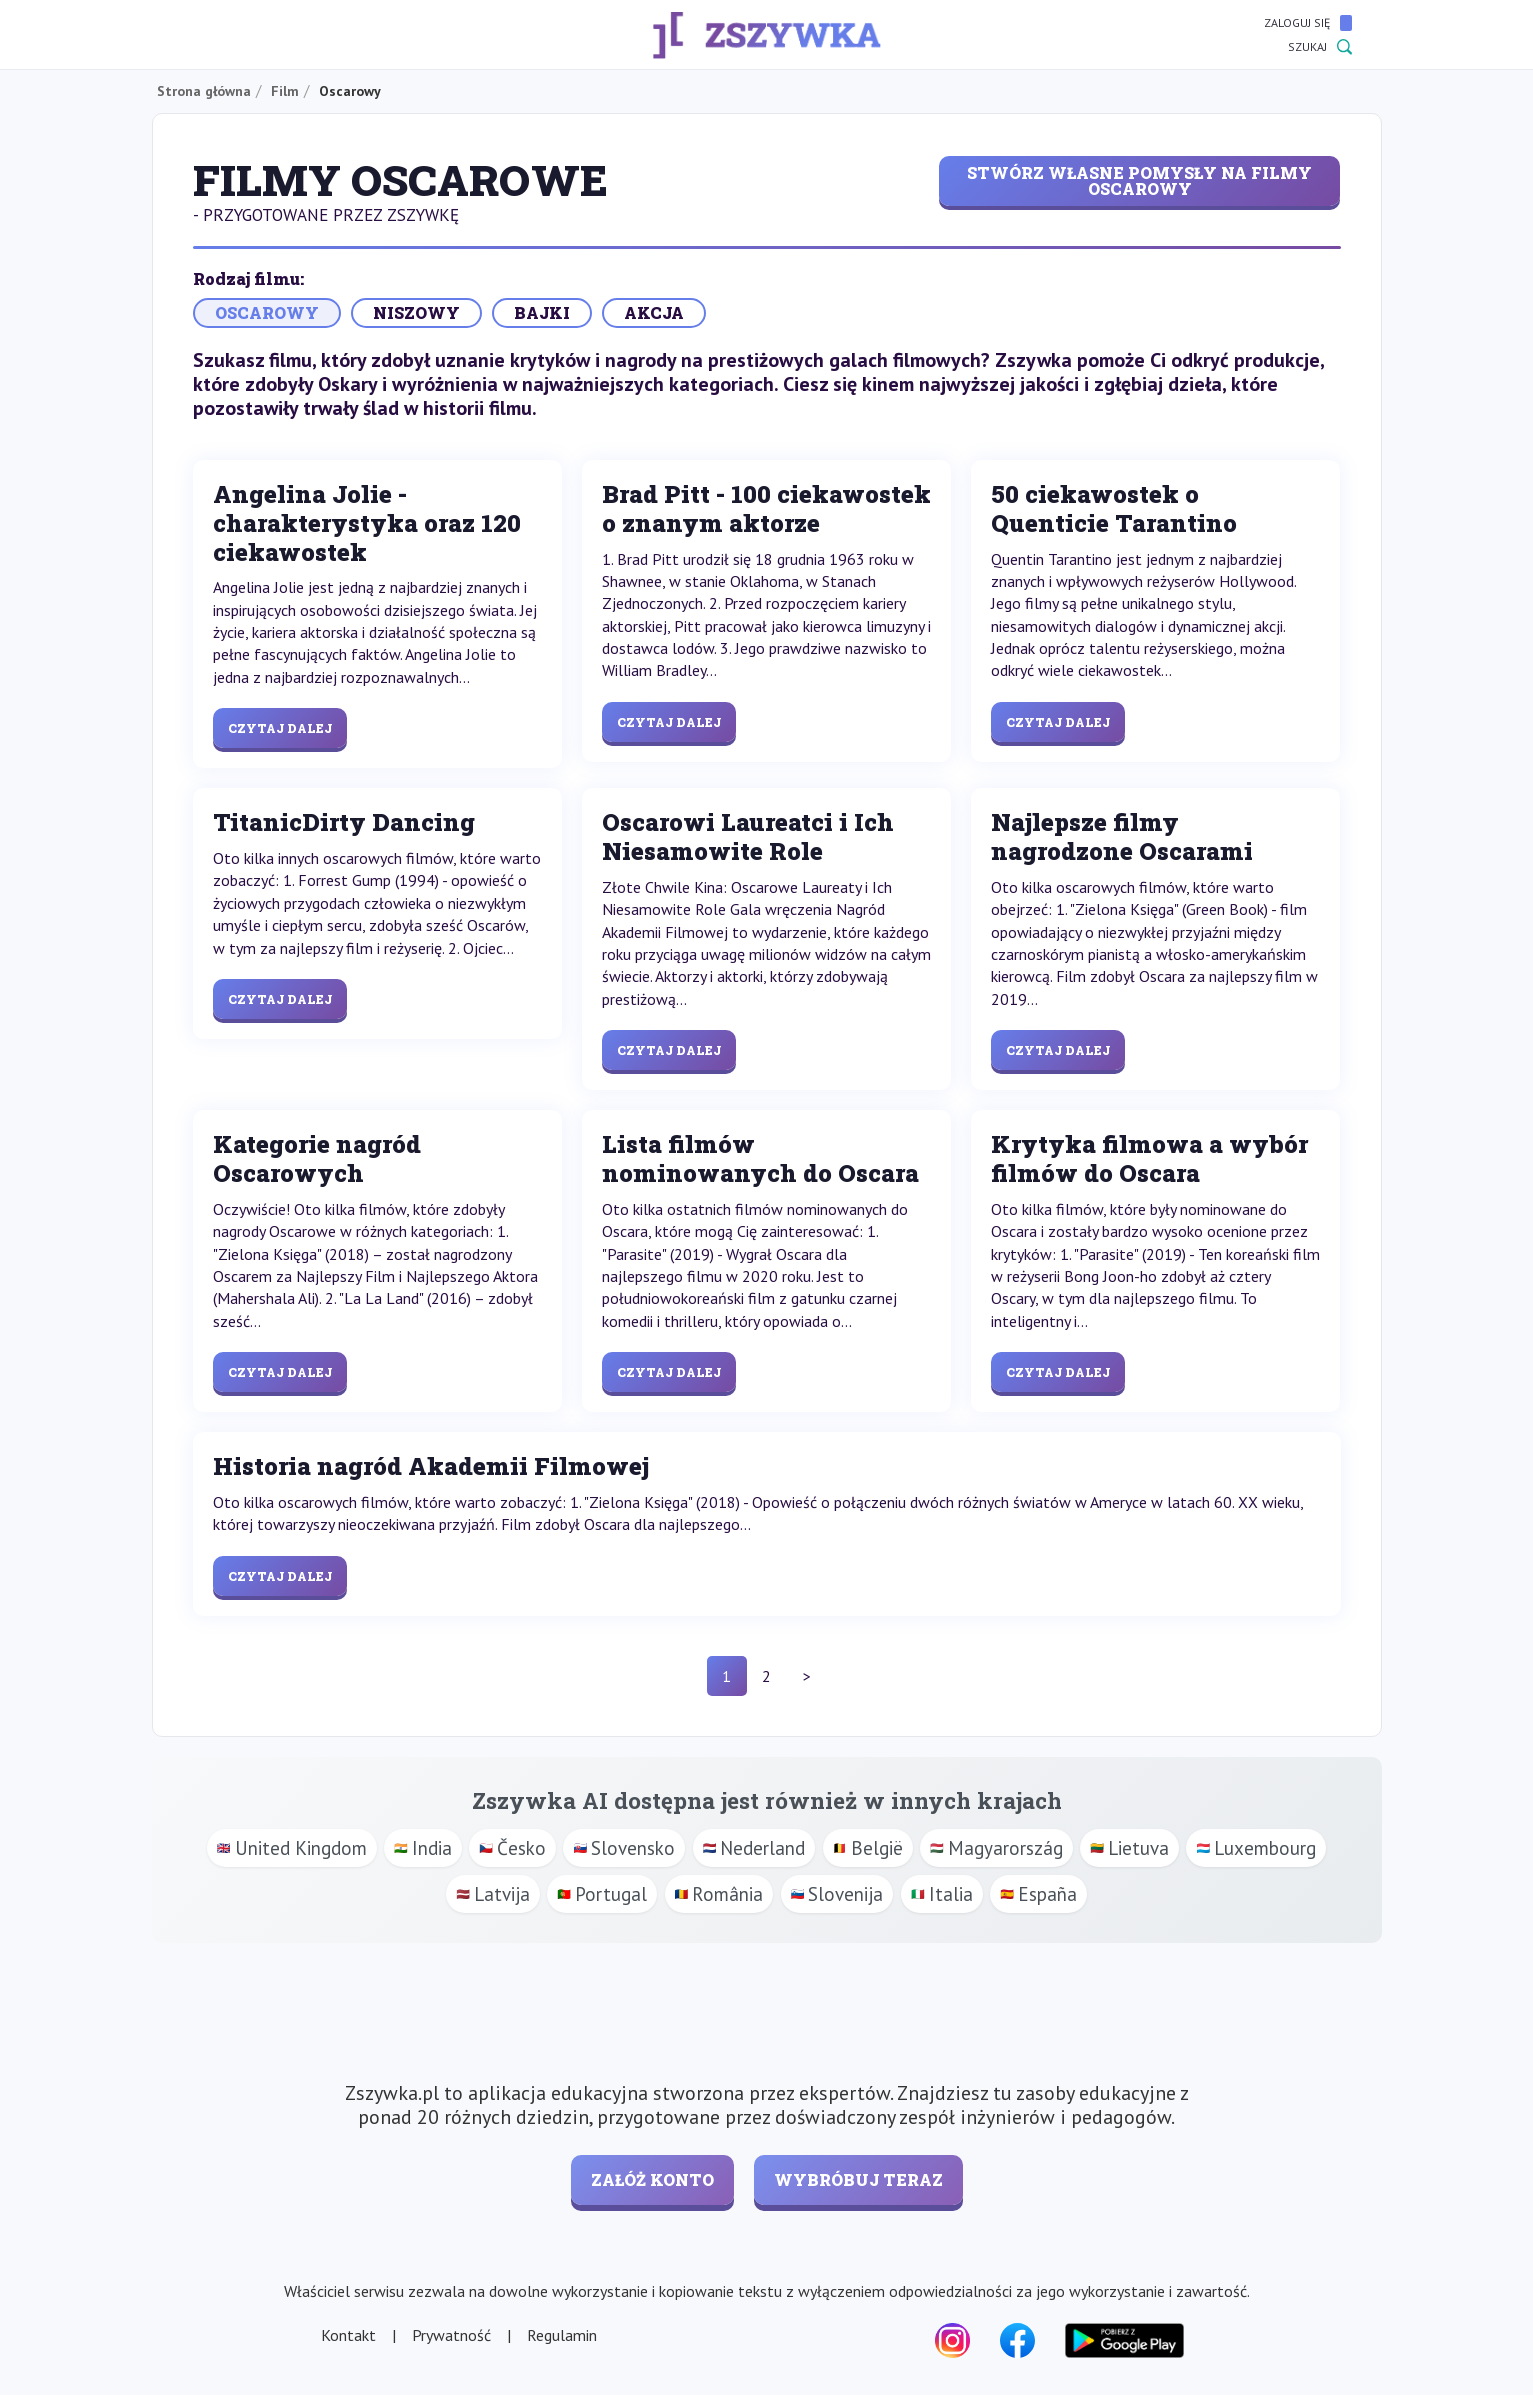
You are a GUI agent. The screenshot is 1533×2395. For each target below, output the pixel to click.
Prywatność (451, 2335)
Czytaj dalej (280, 728)
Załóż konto (652, 2179)
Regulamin (562, 2335)
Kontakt (348, 2335)
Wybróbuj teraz (858, 2179)
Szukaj (1320, 47)
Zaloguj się (1308, 23)
